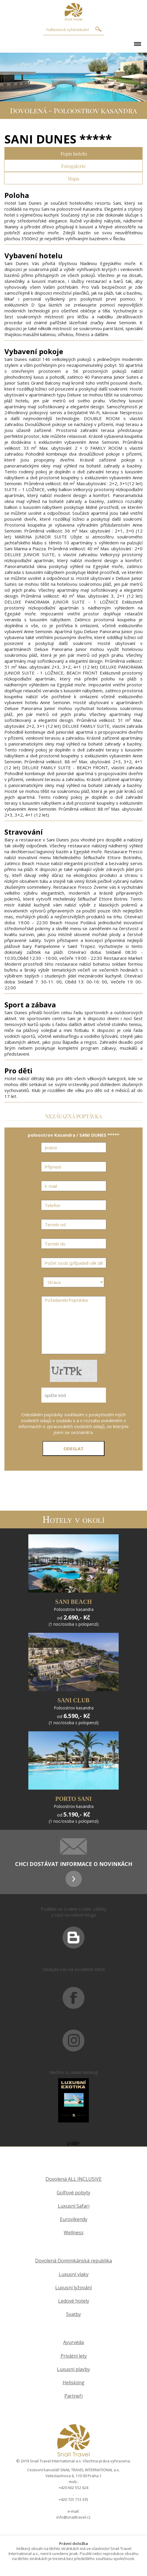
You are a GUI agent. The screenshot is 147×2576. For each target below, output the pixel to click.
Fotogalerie (73, 166)
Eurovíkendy (73, 2219)
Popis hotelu (74, 153)
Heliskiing (73, 2382)
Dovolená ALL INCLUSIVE (73, 2179)
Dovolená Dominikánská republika (73, 2261)
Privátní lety (74, 2356)
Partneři (73, 2396)
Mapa (73, 178)
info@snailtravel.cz (73, 2517)
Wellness (74, 2232)
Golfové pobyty (73, 2193)
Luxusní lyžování (73, 2288)
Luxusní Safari (73, 2206)
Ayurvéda (73, 2342)
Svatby (73, 2314)
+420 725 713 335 (73, 2499)
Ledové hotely (73, 2301)
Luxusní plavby (73, 2369)
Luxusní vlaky (74, 2274)
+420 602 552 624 (73, 2487)
